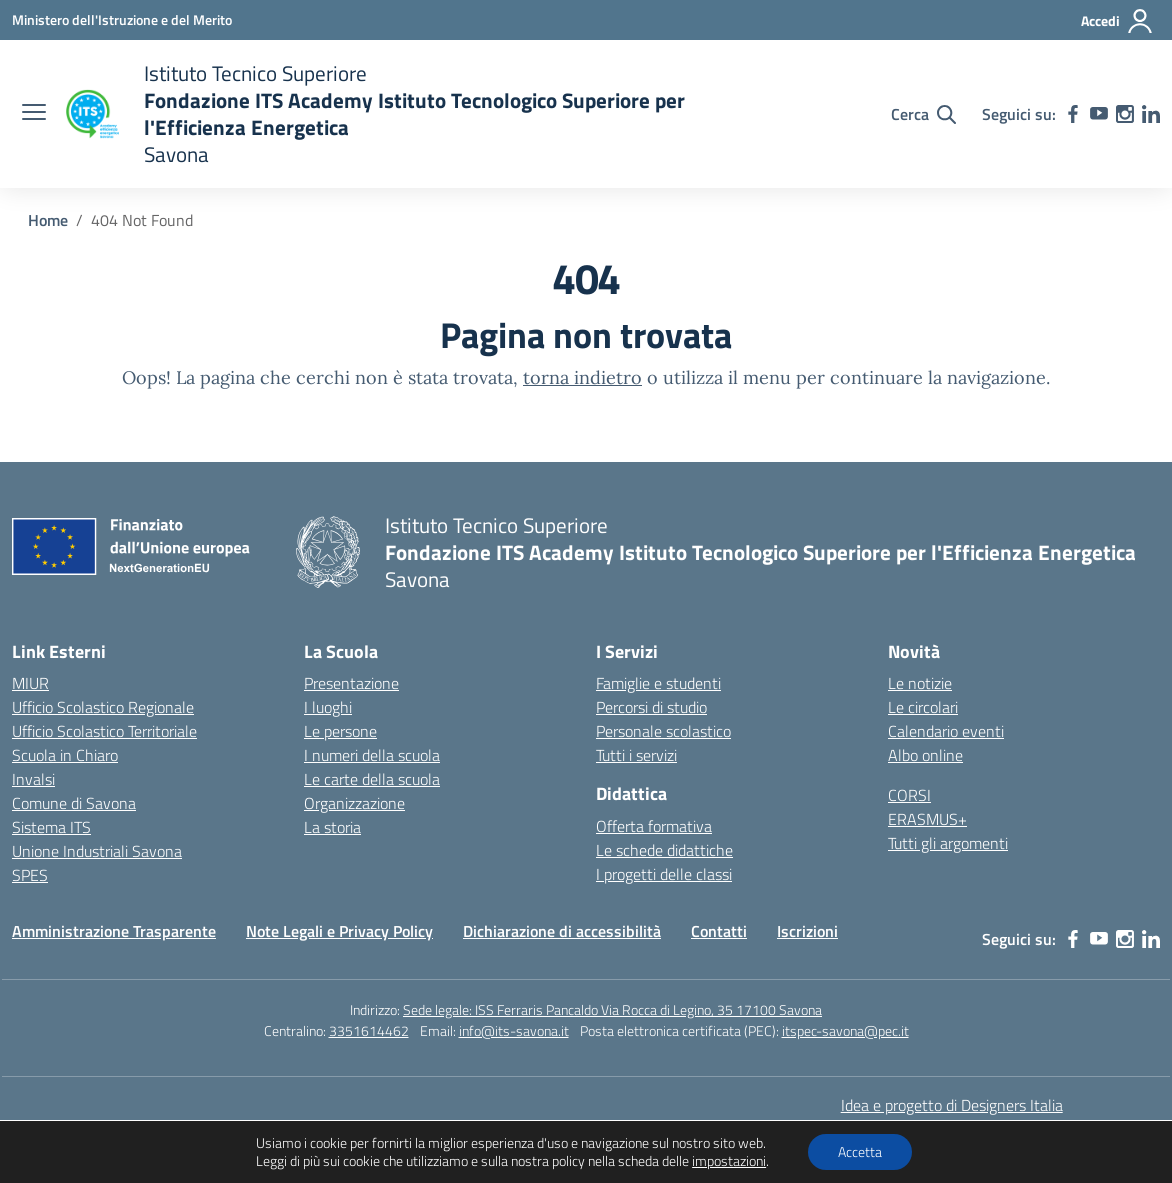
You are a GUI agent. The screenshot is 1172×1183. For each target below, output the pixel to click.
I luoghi (328, 707)
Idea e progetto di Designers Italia (952, 1105)
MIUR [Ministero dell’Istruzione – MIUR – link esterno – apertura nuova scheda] (30, 683)
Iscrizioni (807, 931)
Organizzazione (354, 803)
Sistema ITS (51, 827)
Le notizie (920, 683)
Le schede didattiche (664, 850)
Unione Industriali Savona (97, 851)
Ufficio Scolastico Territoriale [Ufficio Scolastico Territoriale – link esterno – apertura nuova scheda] (104, 731)
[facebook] (1073, 114)
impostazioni (729, 1161)
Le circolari (923, 707)
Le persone (340, 731)
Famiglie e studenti (658, 683)
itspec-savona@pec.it (845, 1030)
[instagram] (1125, 114)
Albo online (925, 755)
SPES (30, 875)
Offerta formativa (654, 826)
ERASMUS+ (927, 819)
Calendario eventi (946, 731)
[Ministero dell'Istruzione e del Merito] (122, 19)
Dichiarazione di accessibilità (562, 931)
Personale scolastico (663, 731)
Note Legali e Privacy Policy (339, 931)
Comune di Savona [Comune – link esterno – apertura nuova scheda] (74, 803)
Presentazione (351, 683)
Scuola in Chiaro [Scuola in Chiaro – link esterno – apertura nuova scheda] (65, 755)
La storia (332, 827)
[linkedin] (1151, 114)
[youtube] (1099, 114)
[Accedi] (1117, 21)
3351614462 (369, 1030)
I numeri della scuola (372, 755)
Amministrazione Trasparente (114, 931)
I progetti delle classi (664, 874)
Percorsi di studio (651, 707)
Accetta (860, 1151)
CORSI (909, 795)
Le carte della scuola (372, 779)
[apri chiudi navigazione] (34, 114)
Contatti (719, 931)
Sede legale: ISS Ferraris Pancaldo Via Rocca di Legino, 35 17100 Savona (612, 1009)
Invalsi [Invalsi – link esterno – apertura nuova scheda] (33, 779)
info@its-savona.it (514, 1030)
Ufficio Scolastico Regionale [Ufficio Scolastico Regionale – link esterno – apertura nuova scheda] (103, 707)
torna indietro (582, 377)
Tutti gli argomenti (948, 843)
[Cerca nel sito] (923, 114)
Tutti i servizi (636, 755)
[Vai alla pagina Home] (48, 220)
